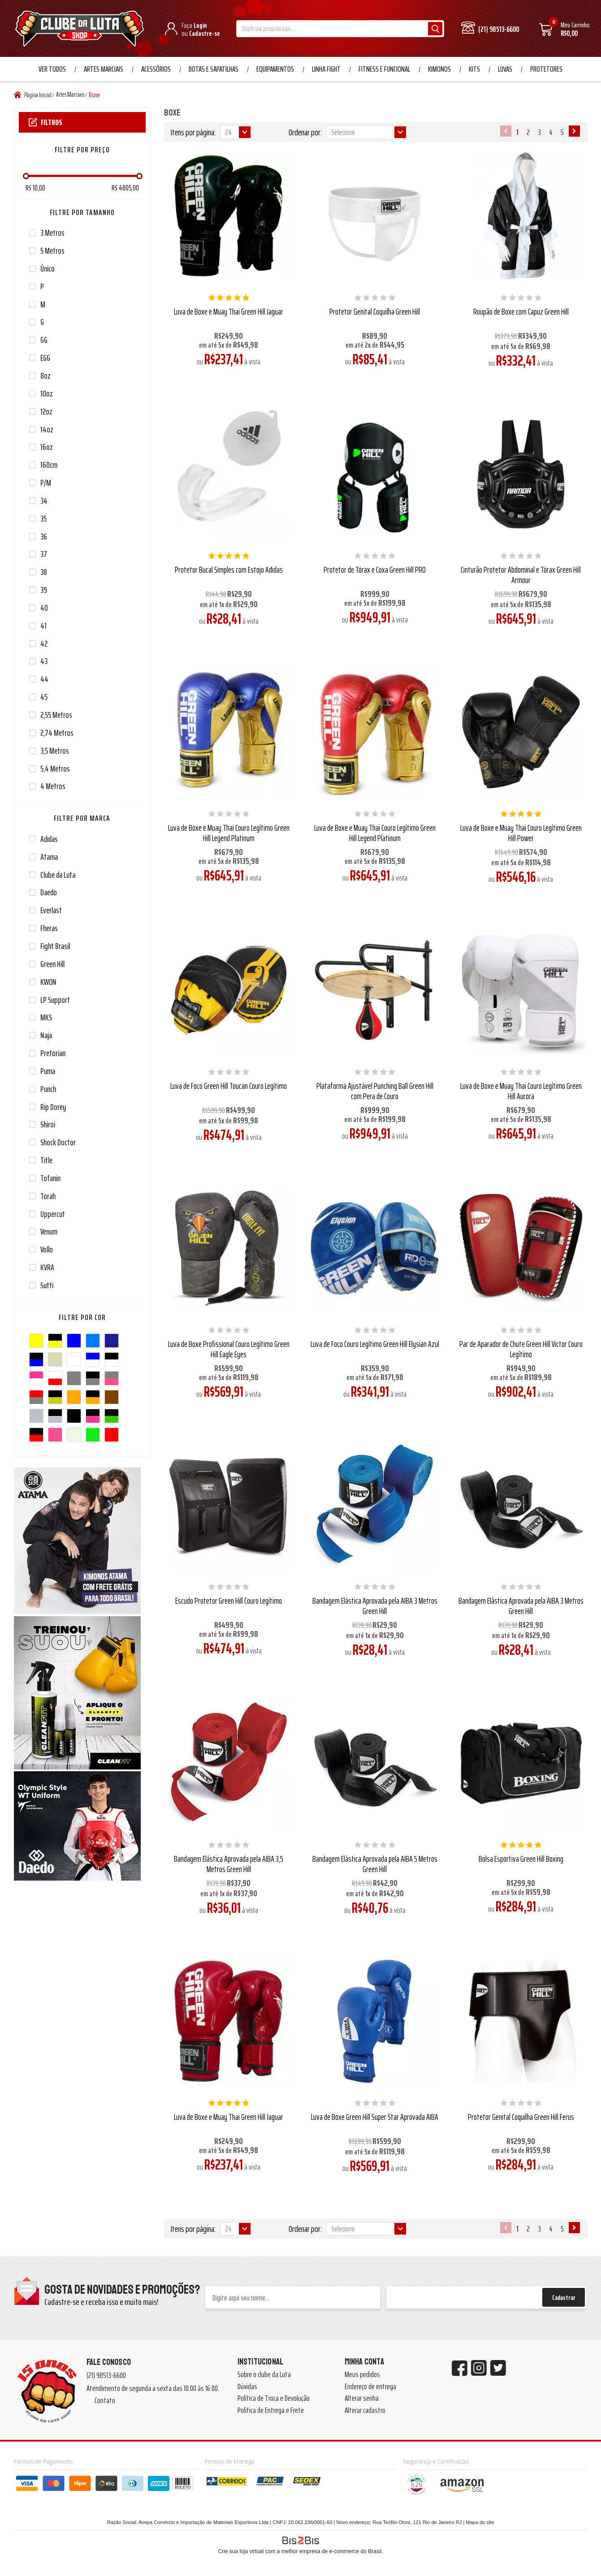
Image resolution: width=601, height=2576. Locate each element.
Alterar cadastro (365, 2410)
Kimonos (439, 69)
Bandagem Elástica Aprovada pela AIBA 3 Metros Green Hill (374, 1606)
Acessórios (156, 69)
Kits (474, 69)
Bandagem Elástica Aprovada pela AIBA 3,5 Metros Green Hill (228, 1864)
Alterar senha (362, 2398)
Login (200, 25)
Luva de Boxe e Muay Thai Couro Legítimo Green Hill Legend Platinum (229, 833)
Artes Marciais (103, 69)
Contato (105, 2400)
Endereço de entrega (370, 2386)
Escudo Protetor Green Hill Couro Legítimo (228, 1600)
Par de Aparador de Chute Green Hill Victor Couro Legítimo (521, 1349)
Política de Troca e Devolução (274, 2398)
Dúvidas (247, 2386)
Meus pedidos (362, 2374)
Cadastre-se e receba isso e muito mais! (101, 2302)
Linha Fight (326, 69)
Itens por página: (193, 132)
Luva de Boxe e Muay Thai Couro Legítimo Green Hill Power (521, 833)
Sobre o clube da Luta (264, 2374)
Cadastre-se (204, 33)
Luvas (505, 69)
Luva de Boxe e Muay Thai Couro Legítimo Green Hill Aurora (521, 1091)
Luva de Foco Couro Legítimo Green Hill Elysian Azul (375, 1344)
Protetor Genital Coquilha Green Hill (374, 311)
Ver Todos (52, 69)
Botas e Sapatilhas (213, 69)
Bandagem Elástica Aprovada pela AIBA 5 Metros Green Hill (374, 1864)
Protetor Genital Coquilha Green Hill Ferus (521, 2116)
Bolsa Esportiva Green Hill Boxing (521, 1858)
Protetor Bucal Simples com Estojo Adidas (229, 569)
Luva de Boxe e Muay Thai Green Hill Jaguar (228, 311)
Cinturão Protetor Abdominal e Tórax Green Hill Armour (521, 575)
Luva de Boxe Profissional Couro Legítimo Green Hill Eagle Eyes (229, 1349)
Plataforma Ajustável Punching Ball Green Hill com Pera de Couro (374, 1091)
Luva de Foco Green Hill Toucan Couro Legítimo (228, 1085)
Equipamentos (275, 69)
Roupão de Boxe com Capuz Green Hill (521, 311)
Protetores (546, 69)
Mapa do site (480, 2522)
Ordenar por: (305, 132)
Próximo (574, 131)
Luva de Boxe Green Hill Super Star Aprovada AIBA (374, 2116)
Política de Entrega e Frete (271, 2410)
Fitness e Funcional (384, 69)
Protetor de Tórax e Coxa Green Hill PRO (375, 569)
